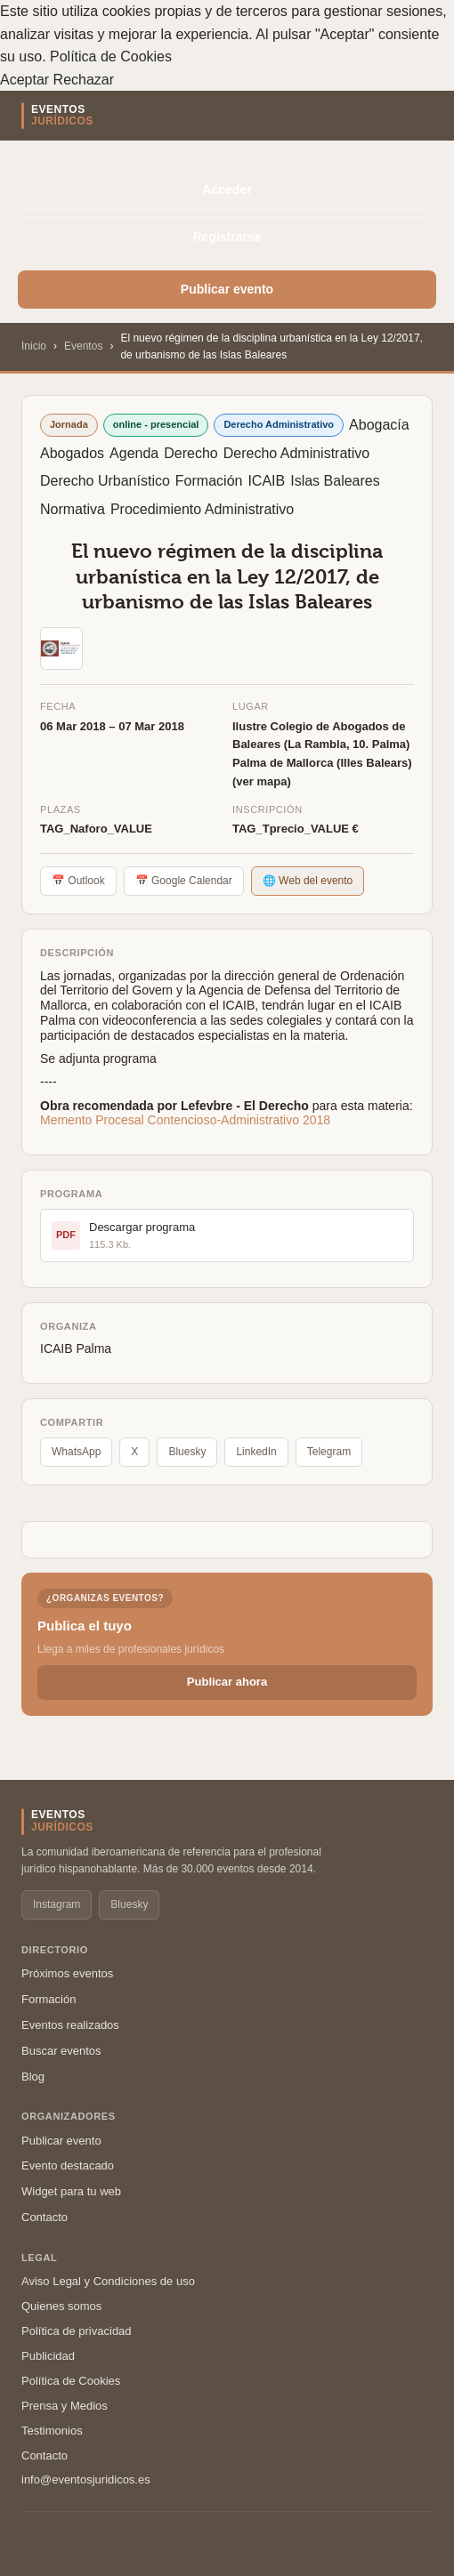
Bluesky (187, 1451)
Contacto (44, 2217)
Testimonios (52, 2430)
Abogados (72, 453)
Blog (33, 2076)
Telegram (329, 1451)
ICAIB (266, 480)
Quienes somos (61, 2306)
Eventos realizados (70, 2025)
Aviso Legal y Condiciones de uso (108, 2281)
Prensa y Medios (64, 2405)
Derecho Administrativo (296, 453)
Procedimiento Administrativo (202, 509)
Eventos (83, 346)
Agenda (133, 453)
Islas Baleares (335, 480)
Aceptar (24, 79)
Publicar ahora (227, 1681)
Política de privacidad (76, 2331)
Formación (209, 480)
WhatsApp (76, 1451)
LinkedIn (256, 1451)
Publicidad (48, 2356)
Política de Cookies (111, 56)
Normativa (72, 509)
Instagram (56, 1904)
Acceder (226, 189)
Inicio (33, 346)
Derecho (190, 453)
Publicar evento (227, 289)
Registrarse (226, 236)
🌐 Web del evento (308, 880)
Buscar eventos (61, 2050)
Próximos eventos (67, 1973)
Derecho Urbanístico (105, 480)
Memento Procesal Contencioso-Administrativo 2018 (185, 1120)
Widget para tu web (71, 2191)
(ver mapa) (261, 781)
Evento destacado (67, 2165)
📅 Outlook (78, 880)
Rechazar (83, 79)
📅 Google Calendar (183, 880)
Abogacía (379, 424)
